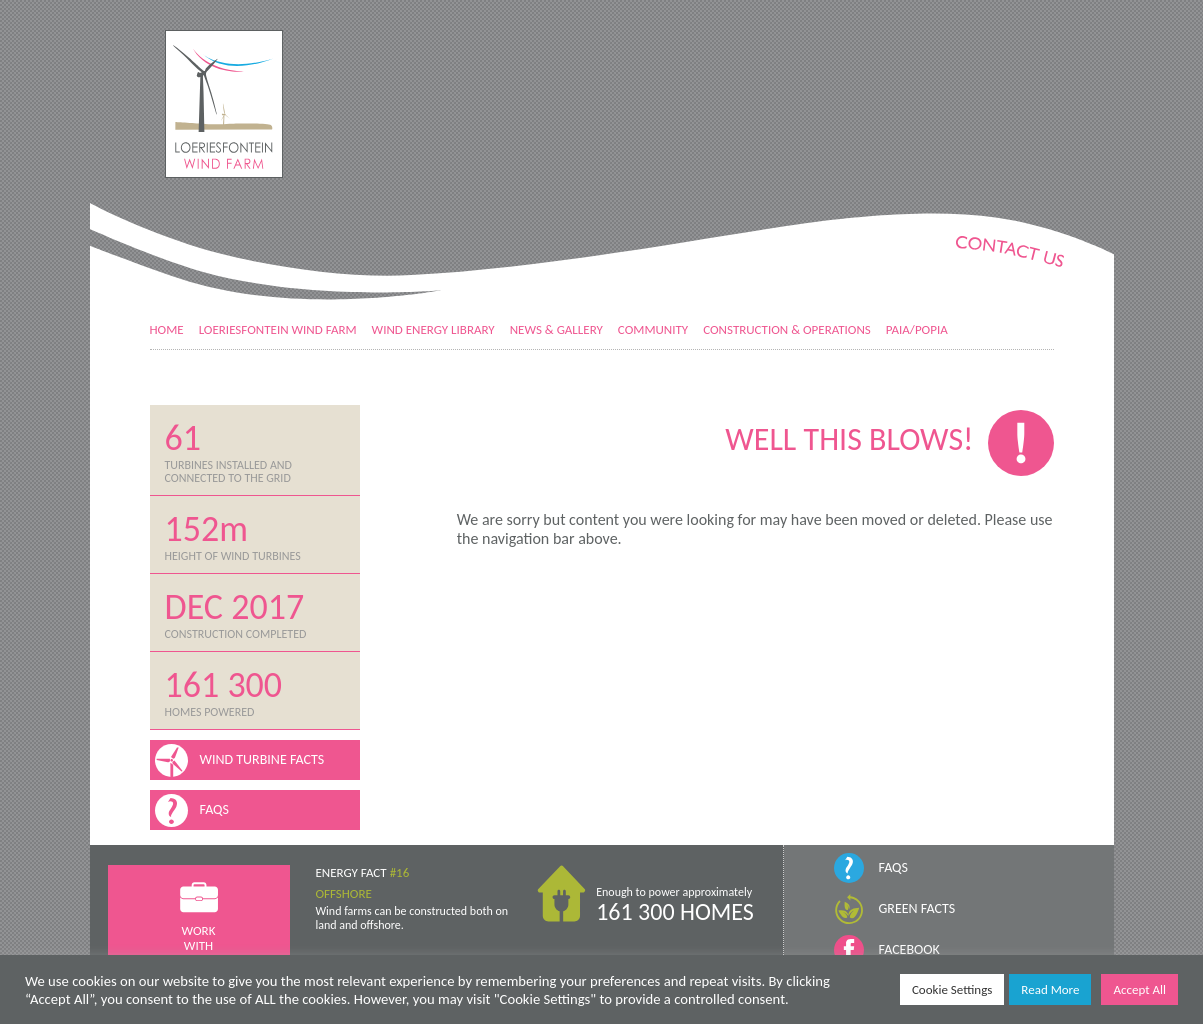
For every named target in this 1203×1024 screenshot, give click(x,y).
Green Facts (917, 908)
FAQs (893, 867)
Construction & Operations (787, 329)
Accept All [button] (1139, 989)
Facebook (909, 949)
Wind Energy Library (433, 329)
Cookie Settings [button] (952, 989)
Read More (1050, 989)
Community (653, 329)
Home (167, 329)
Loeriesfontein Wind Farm (278, 329)
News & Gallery (556, 329)
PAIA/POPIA (917, 329)
